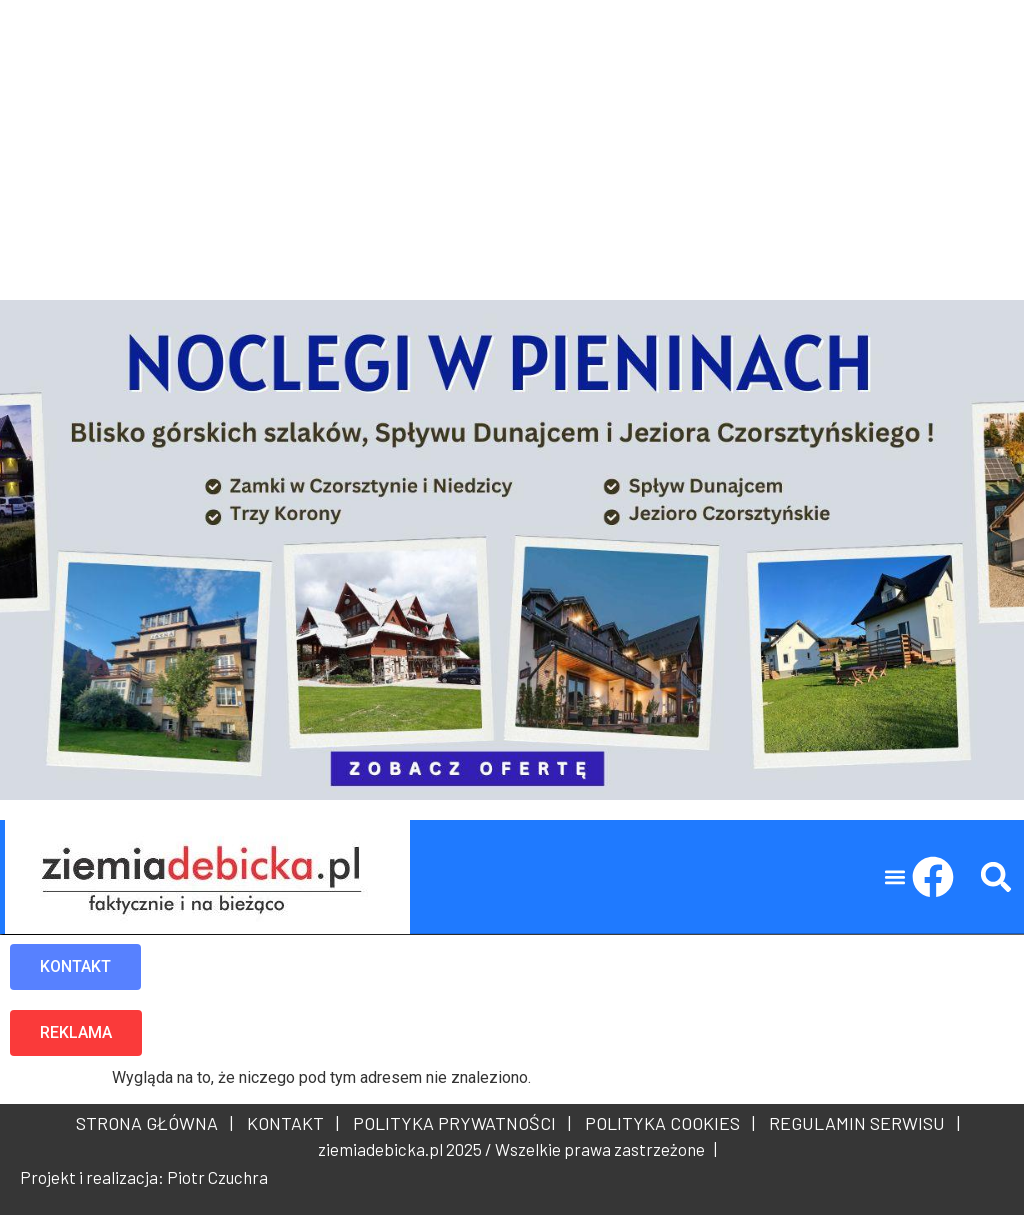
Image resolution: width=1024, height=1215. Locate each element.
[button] (895, 877)
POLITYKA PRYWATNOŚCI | (458, 1123)
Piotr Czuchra (217, 1177)
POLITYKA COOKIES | (666, 1123)
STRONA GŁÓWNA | (154, 1123)
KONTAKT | (289, 1123)
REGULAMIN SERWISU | (860, 1123)
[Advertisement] (512, 140)
